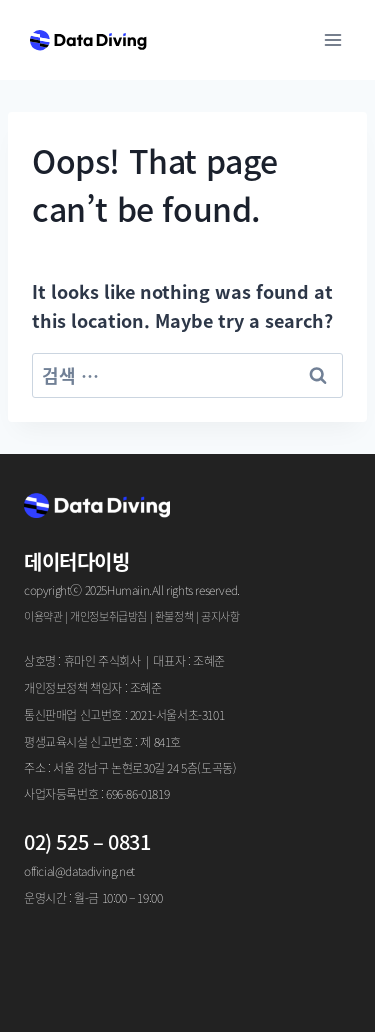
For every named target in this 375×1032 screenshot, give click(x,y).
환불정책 (174, 616)
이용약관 (43, 616)
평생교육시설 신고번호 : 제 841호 (102, 741)
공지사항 (220, 616)
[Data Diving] (88, 40)
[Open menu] (332, 39)
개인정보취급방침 (108, 616)
